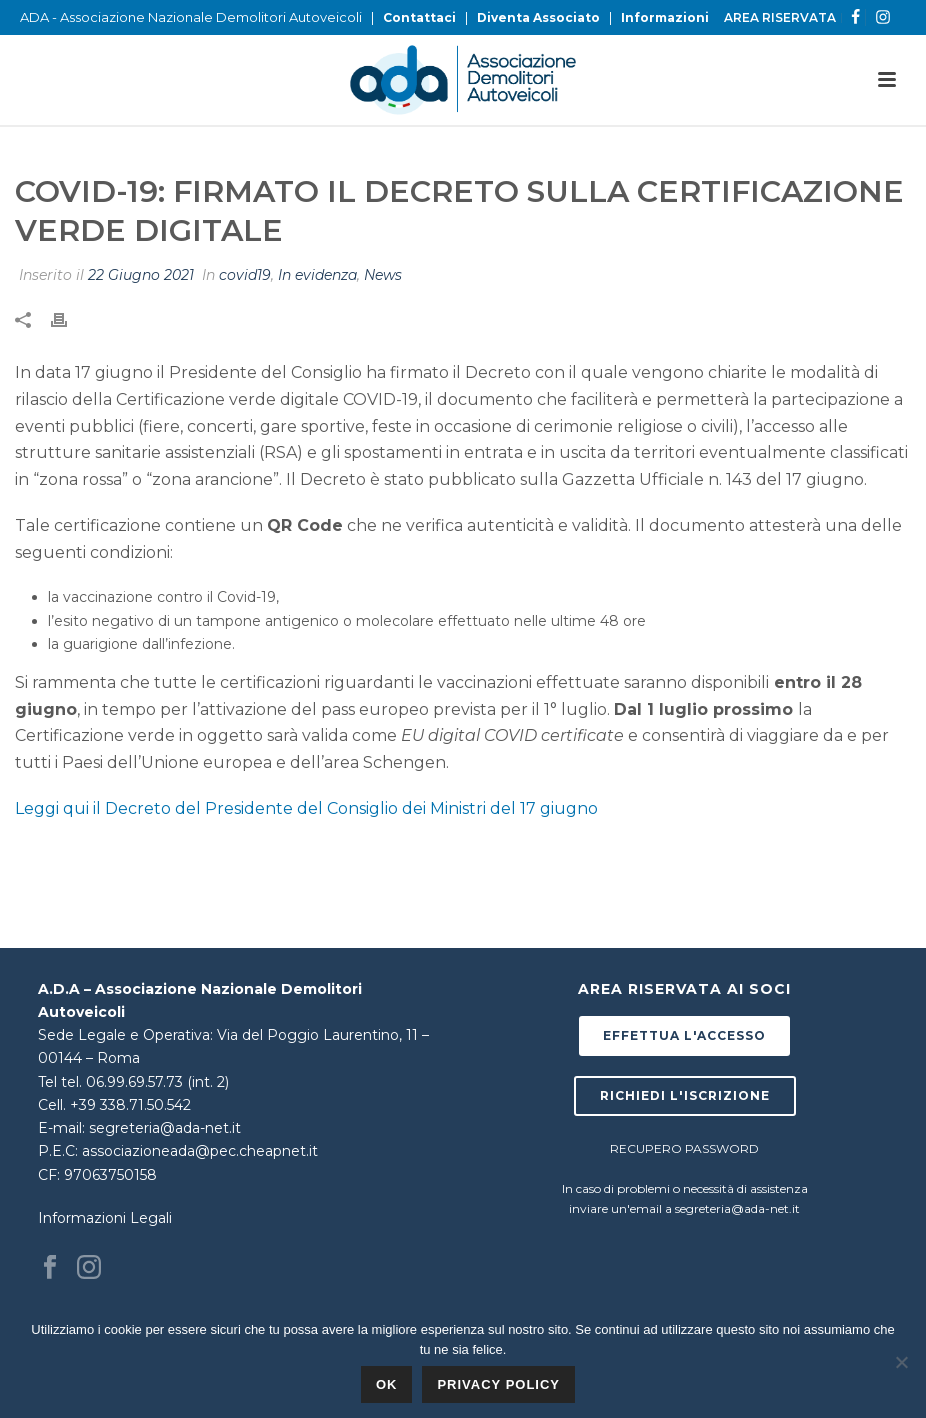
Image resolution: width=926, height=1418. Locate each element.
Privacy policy (498, 1384)
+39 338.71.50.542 (130, 1105)
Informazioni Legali (105, 1218)
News (383, 275)
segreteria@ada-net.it (165, 1128)
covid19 (245, 275)
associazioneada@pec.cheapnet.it (200, 1151)
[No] (901, 1362)
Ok (387, 1384)
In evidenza (317, 275)
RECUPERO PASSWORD (684, 1148)
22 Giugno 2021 (141, 275)
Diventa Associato (538, 17)
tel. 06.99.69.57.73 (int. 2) (145, 1082)
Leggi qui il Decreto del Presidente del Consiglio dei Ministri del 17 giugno (306, 808)
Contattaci (419, 17)
